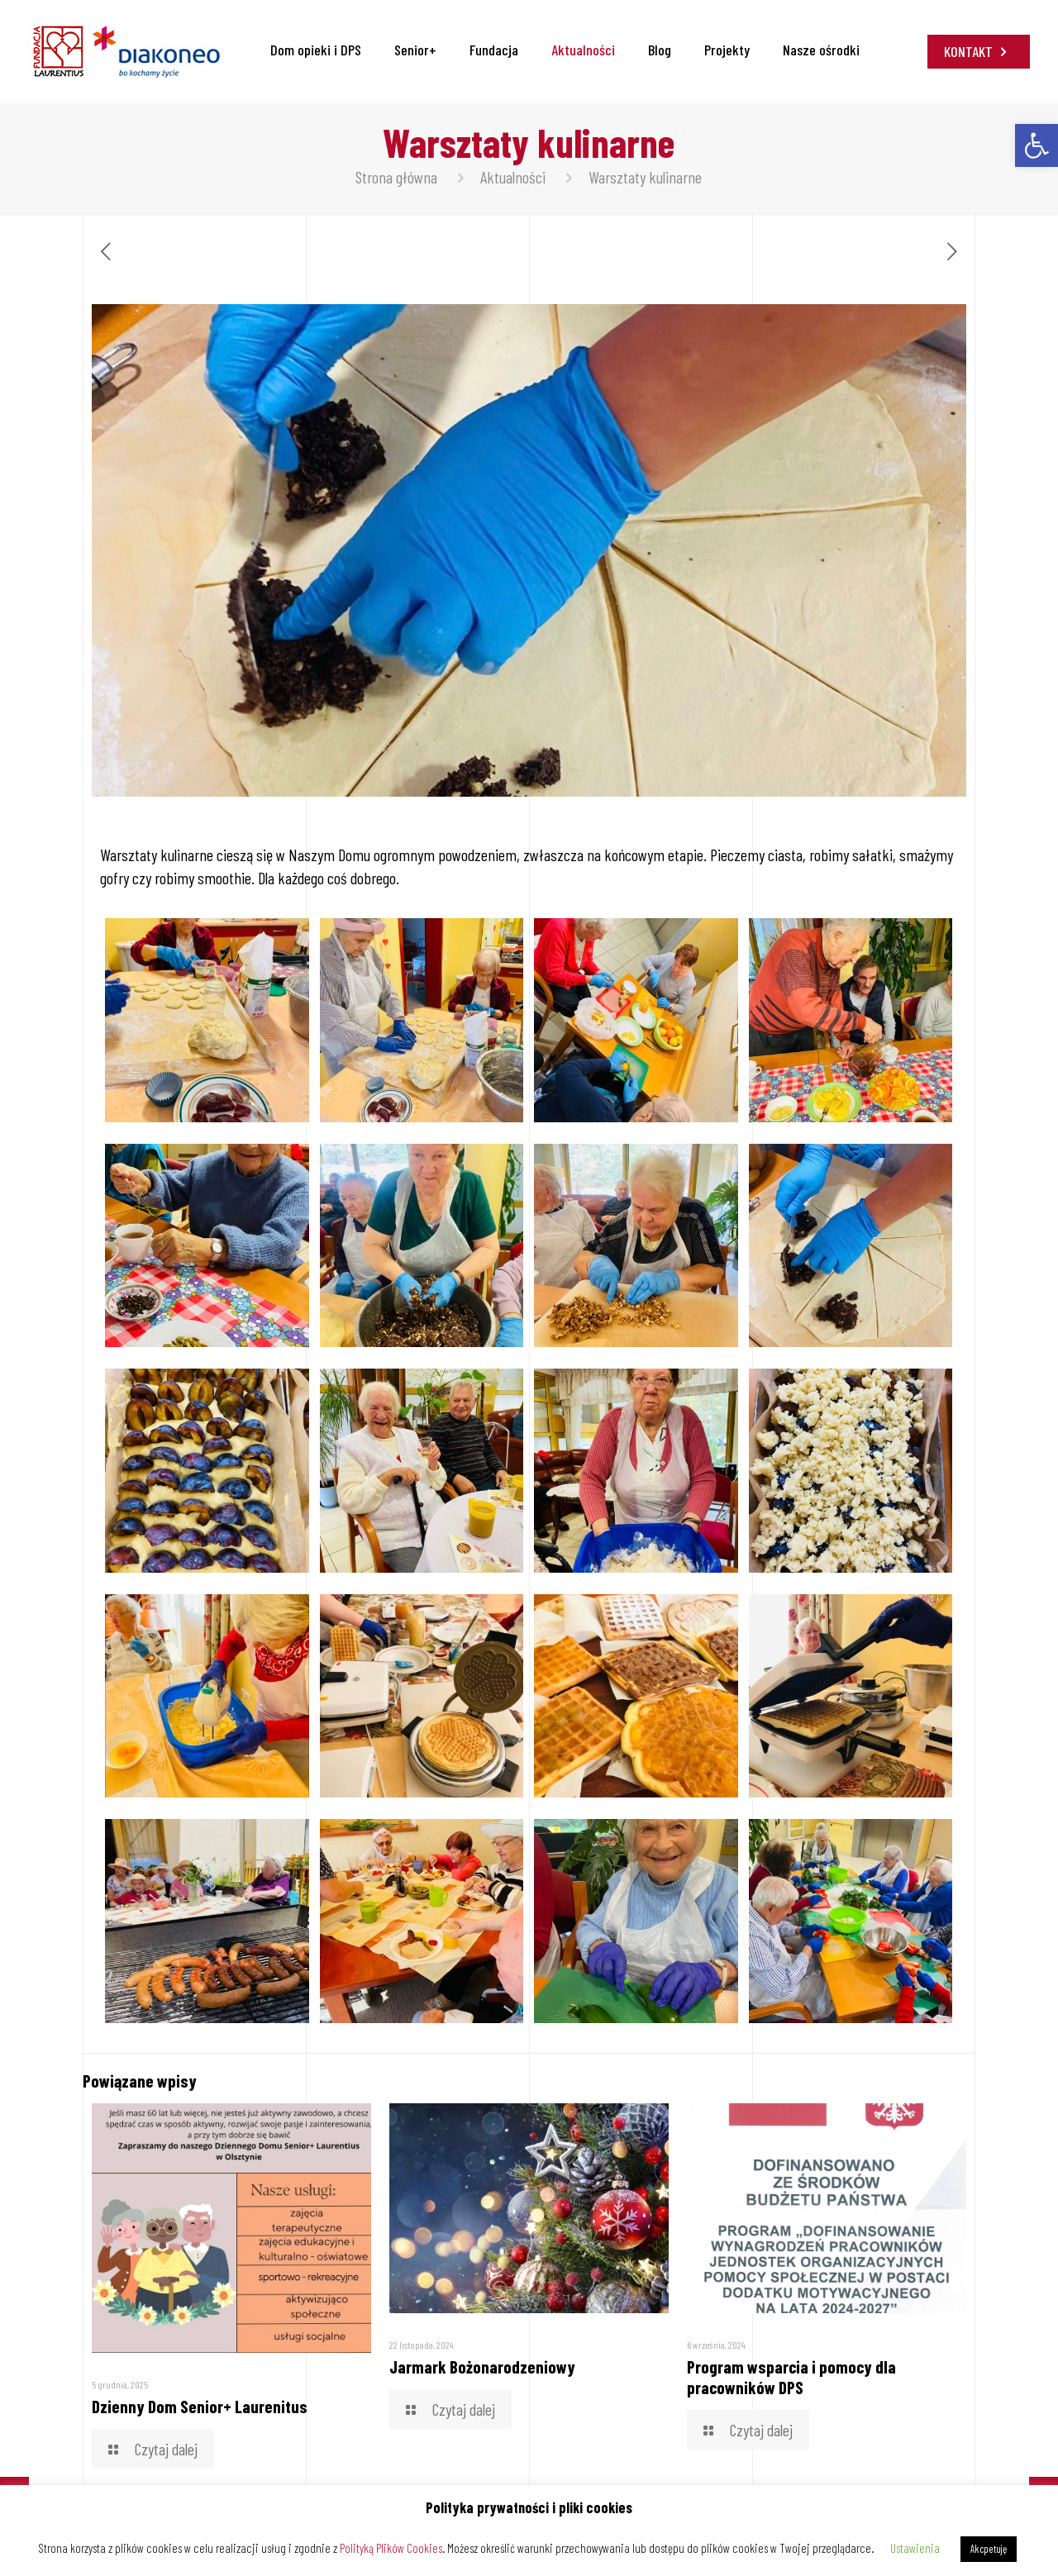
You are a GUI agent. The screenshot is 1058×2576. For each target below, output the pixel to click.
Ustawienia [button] (915, 2547)
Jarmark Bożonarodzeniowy (482, 2366)
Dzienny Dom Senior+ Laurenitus (199, 2406)
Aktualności (513, 177)
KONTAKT (978, 51)
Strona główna (396, 177)
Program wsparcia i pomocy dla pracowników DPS (791, 2376)
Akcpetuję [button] (988, 2548)
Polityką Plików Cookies (391, 2547)
